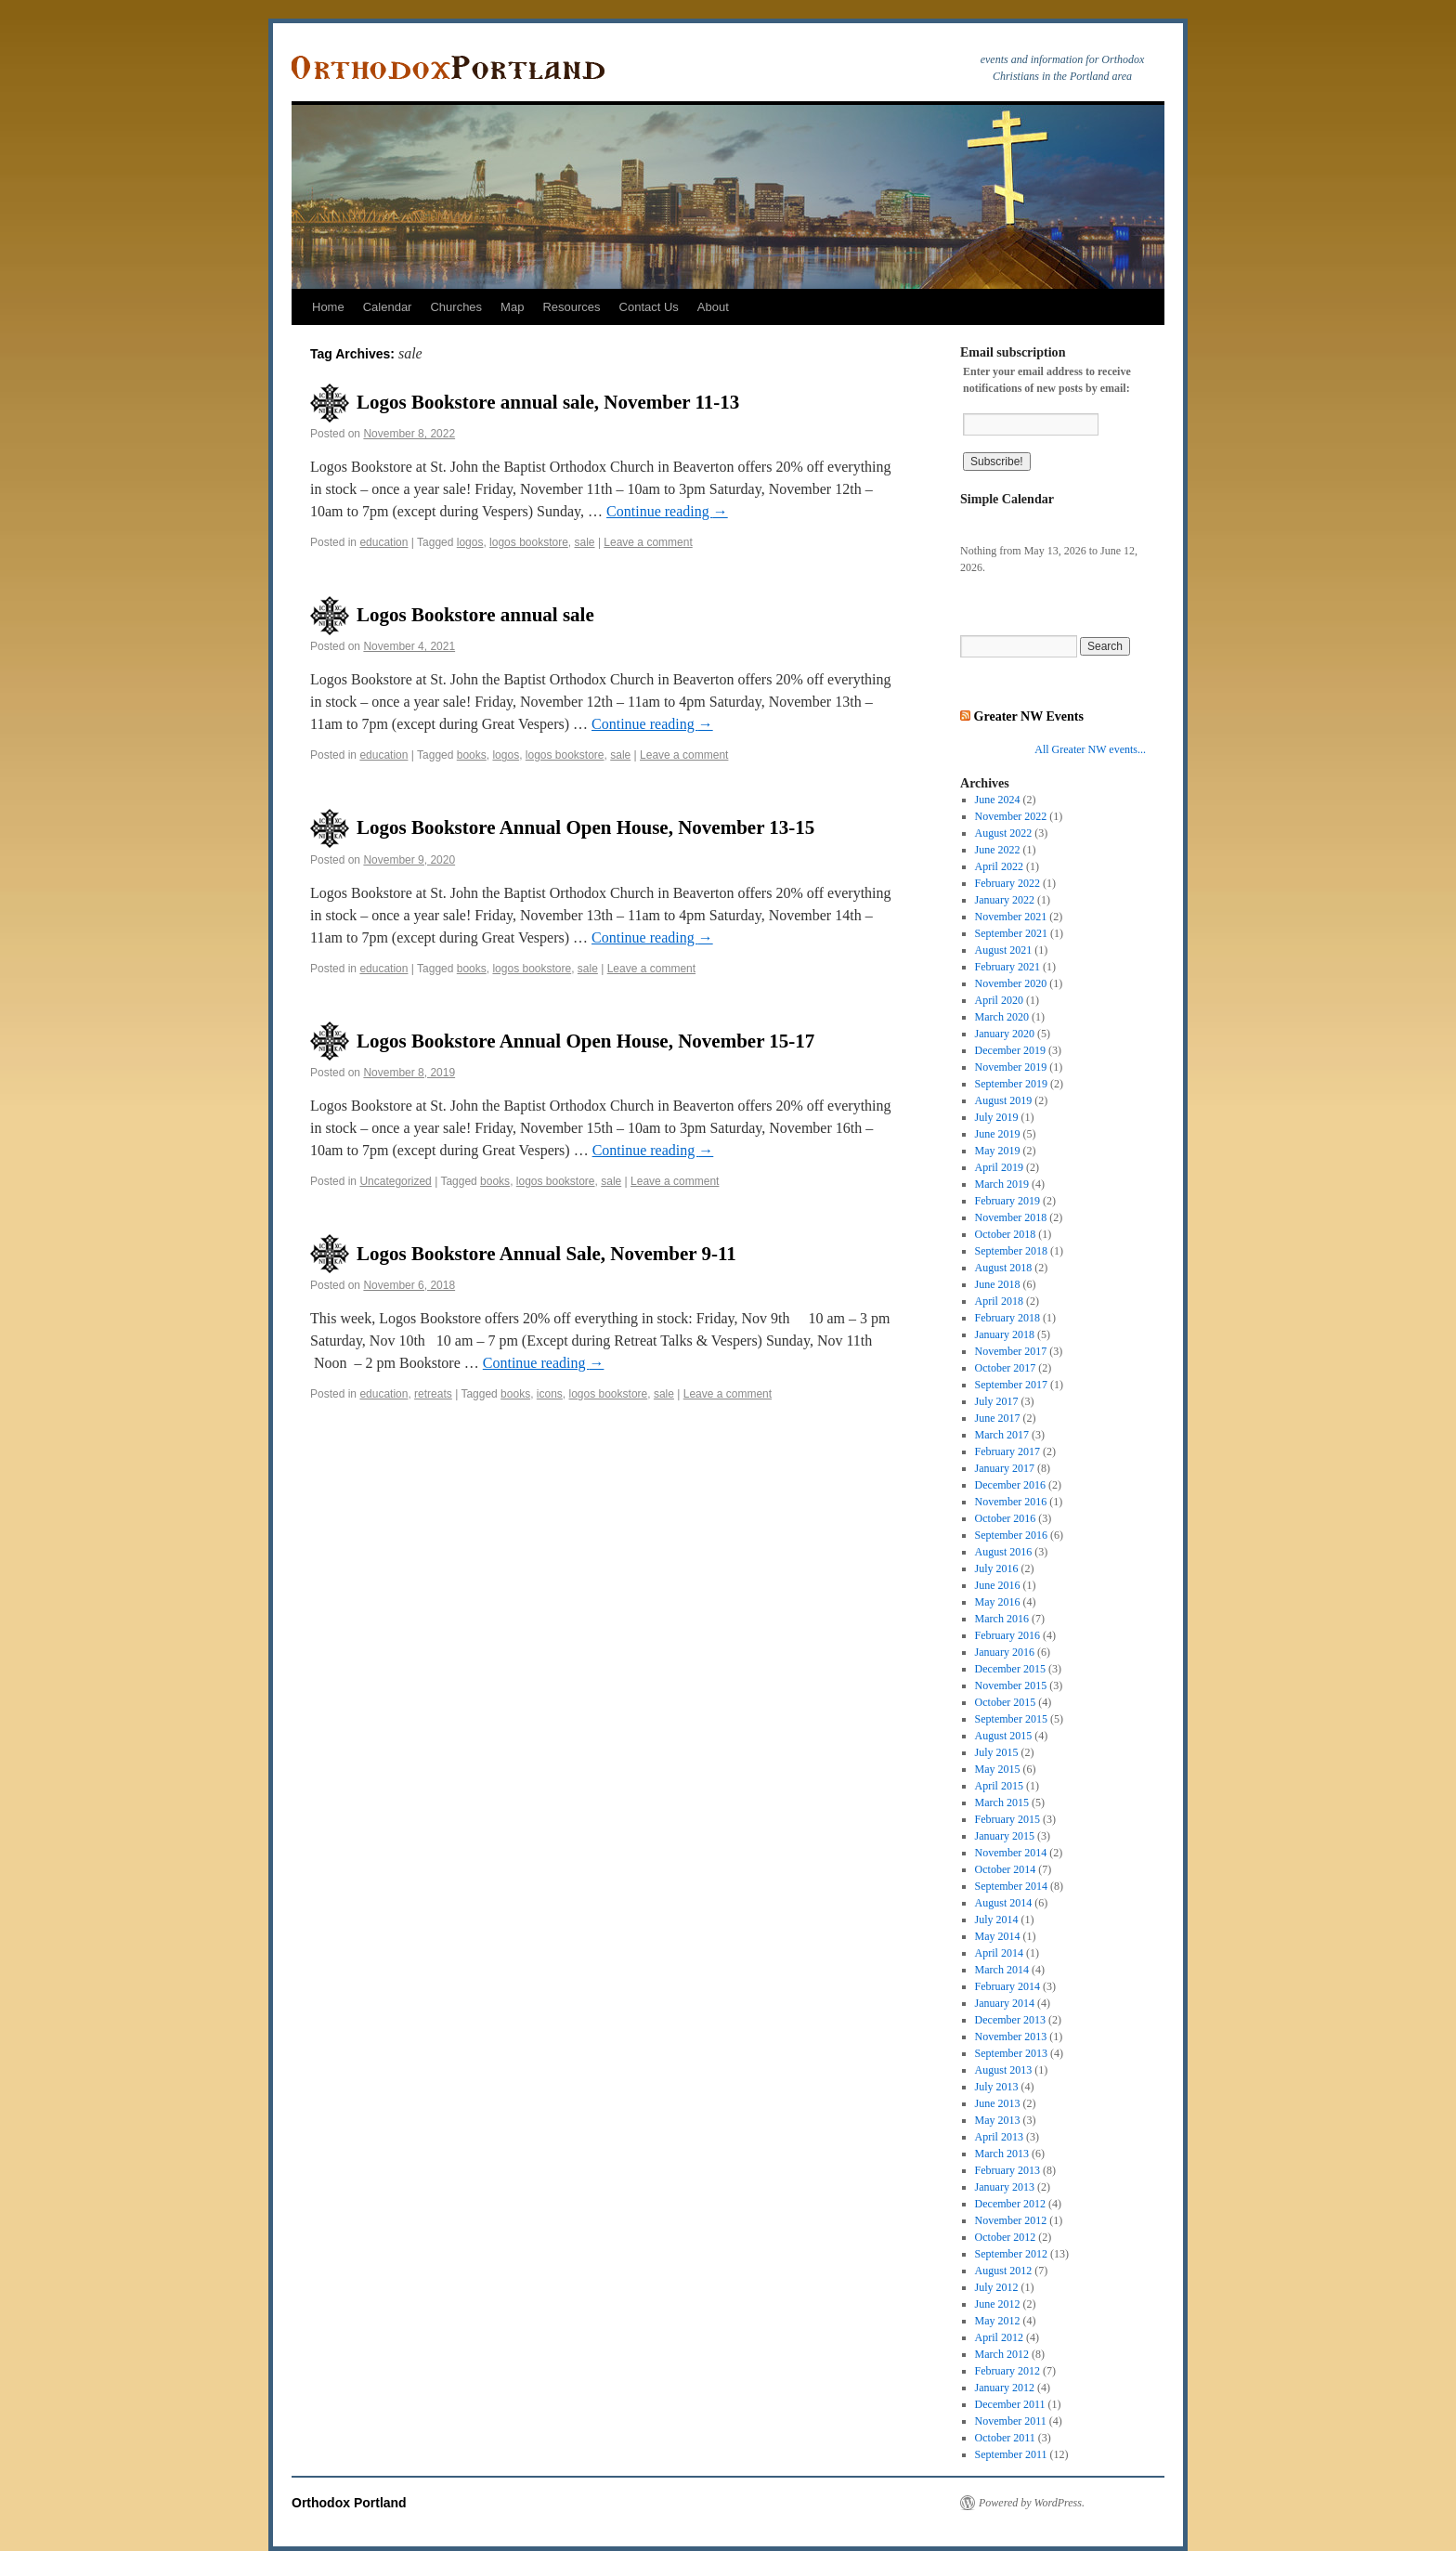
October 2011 (1005, 2437)
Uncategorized (395, 1181)
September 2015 (1011, 1718)
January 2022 (1004, 899)
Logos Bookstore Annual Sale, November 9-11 (546, 1254)
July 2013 (997, 2086)
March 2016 (1002, 1618)
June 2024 (997, 799)
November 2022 (1011, 816)
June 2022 (997, 849)
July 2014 (997, 1919)
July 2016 (997, 1568)
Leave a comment (648, 542)
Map (512, 307)
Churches (456, 307)
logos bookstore (528, 542)
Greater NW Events (1029, 716)
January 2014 (1004, 2003)
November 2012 (1011, 2220)
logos (470, 542)
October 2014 (1005, 1869)
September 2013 (1011, 2053)
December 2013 (1010, 2019)
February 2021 (1007, 966)
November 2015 (1011, 1685)
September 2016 (1011, 1535)
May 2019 (997, 1150)
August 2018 (1004, 1267)
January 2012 (1004, 2387)
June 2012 (997, 2303)
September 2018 (1011, 1250)
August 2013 (1004, 2069)
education (383, 542)
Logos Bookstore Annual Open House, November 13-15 (585, 827)
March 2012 (1002, 2354)
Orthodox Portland (349, 2502)
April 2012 (999, 2337)
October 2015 (1005, 1702)
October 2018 (1005, 1234)
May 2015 (997, 1769)
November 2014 (1011, 1852)
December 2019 (1010, 1050)
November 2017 (1011, 1351)
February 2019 (1007, 1200)
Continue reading (667, 511)
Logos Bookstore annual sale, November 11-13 (548, 402)
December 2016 (1010, 1484)
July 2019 (997, 1117)
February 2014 (1007, 1986)
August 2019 (1004, 1100)
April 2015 (999, 1785)
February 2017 (1007, 1451)
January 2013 (1004, 2186)
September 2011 (1011, 2454)
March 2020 (1002, 1016)
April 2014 (999, 1952)
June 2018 (997, 1284)
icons (550, 1393)
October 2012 (1005, 2237)
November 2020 (1011, 983)
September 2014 (1011, 1886)
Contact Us (649, 307)
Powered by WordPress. (1032, 2502)
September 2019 (1011, 1083)
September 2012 (1011, 2253)
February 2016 (1007, 1635)
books (472, 754)
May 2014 (997, 1936)
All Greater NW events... (1090, 749)
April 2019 (999, 1167)
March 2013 (1002, 2153)
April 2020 (999, 1000)
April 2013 (999, 2136)
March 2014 (1002, 1969)
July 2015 (997, 1752)
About (713, 307)
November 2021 (1011, 916)
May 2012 (997, 2320)
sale (585, 542)
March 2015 (1002, 1802)
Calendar (387, 307)
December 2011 (1010, 2404)
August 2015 (1004, 1735)
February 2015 (1007, 1819)
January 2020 (1004, 1033)
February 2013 (1007, 2170)
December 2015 (1010, 1668)
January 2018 (1004, 1334)
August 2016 (1004, 1551)
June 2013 (997, 2103)
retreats (433, 1393)
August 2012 (1004, 2270)
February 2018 (1007, 1317)
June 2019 (997, 1133)
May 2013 (997, 2120)
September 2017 (1011, 1384)
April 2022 (999, 866)
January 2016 (1004, 1652)
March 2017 (1002, 1434)
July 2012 (997, 2287)
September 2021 (1011, 933)
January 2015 (1004, 1835)
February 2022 (1007, 883)
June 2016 (997, 1585)
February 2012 (1007, 2370)
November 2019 (1011, 1067)
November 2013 (1011, 2036)
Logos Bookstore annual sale (475, 615)
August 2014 (1004, 1902)
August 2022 (1004, 832)
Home (328, 307)
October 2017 (1005, 1367)
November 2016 (1011, 1501)
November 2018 (1011, 1217)
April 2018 (999, 1301)
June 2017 (997, 1418)
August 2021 (1004, 950)
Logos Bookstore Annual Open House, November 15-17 (585, 1041)
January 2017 (1004, 1468)
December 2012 (1010, 2203)
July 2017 (997, 1401)
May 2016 (997, 1601)
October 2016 (1005, 1518)
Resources (571, 307)
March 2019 (1002, 1184)
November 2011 (1010, 2420)
